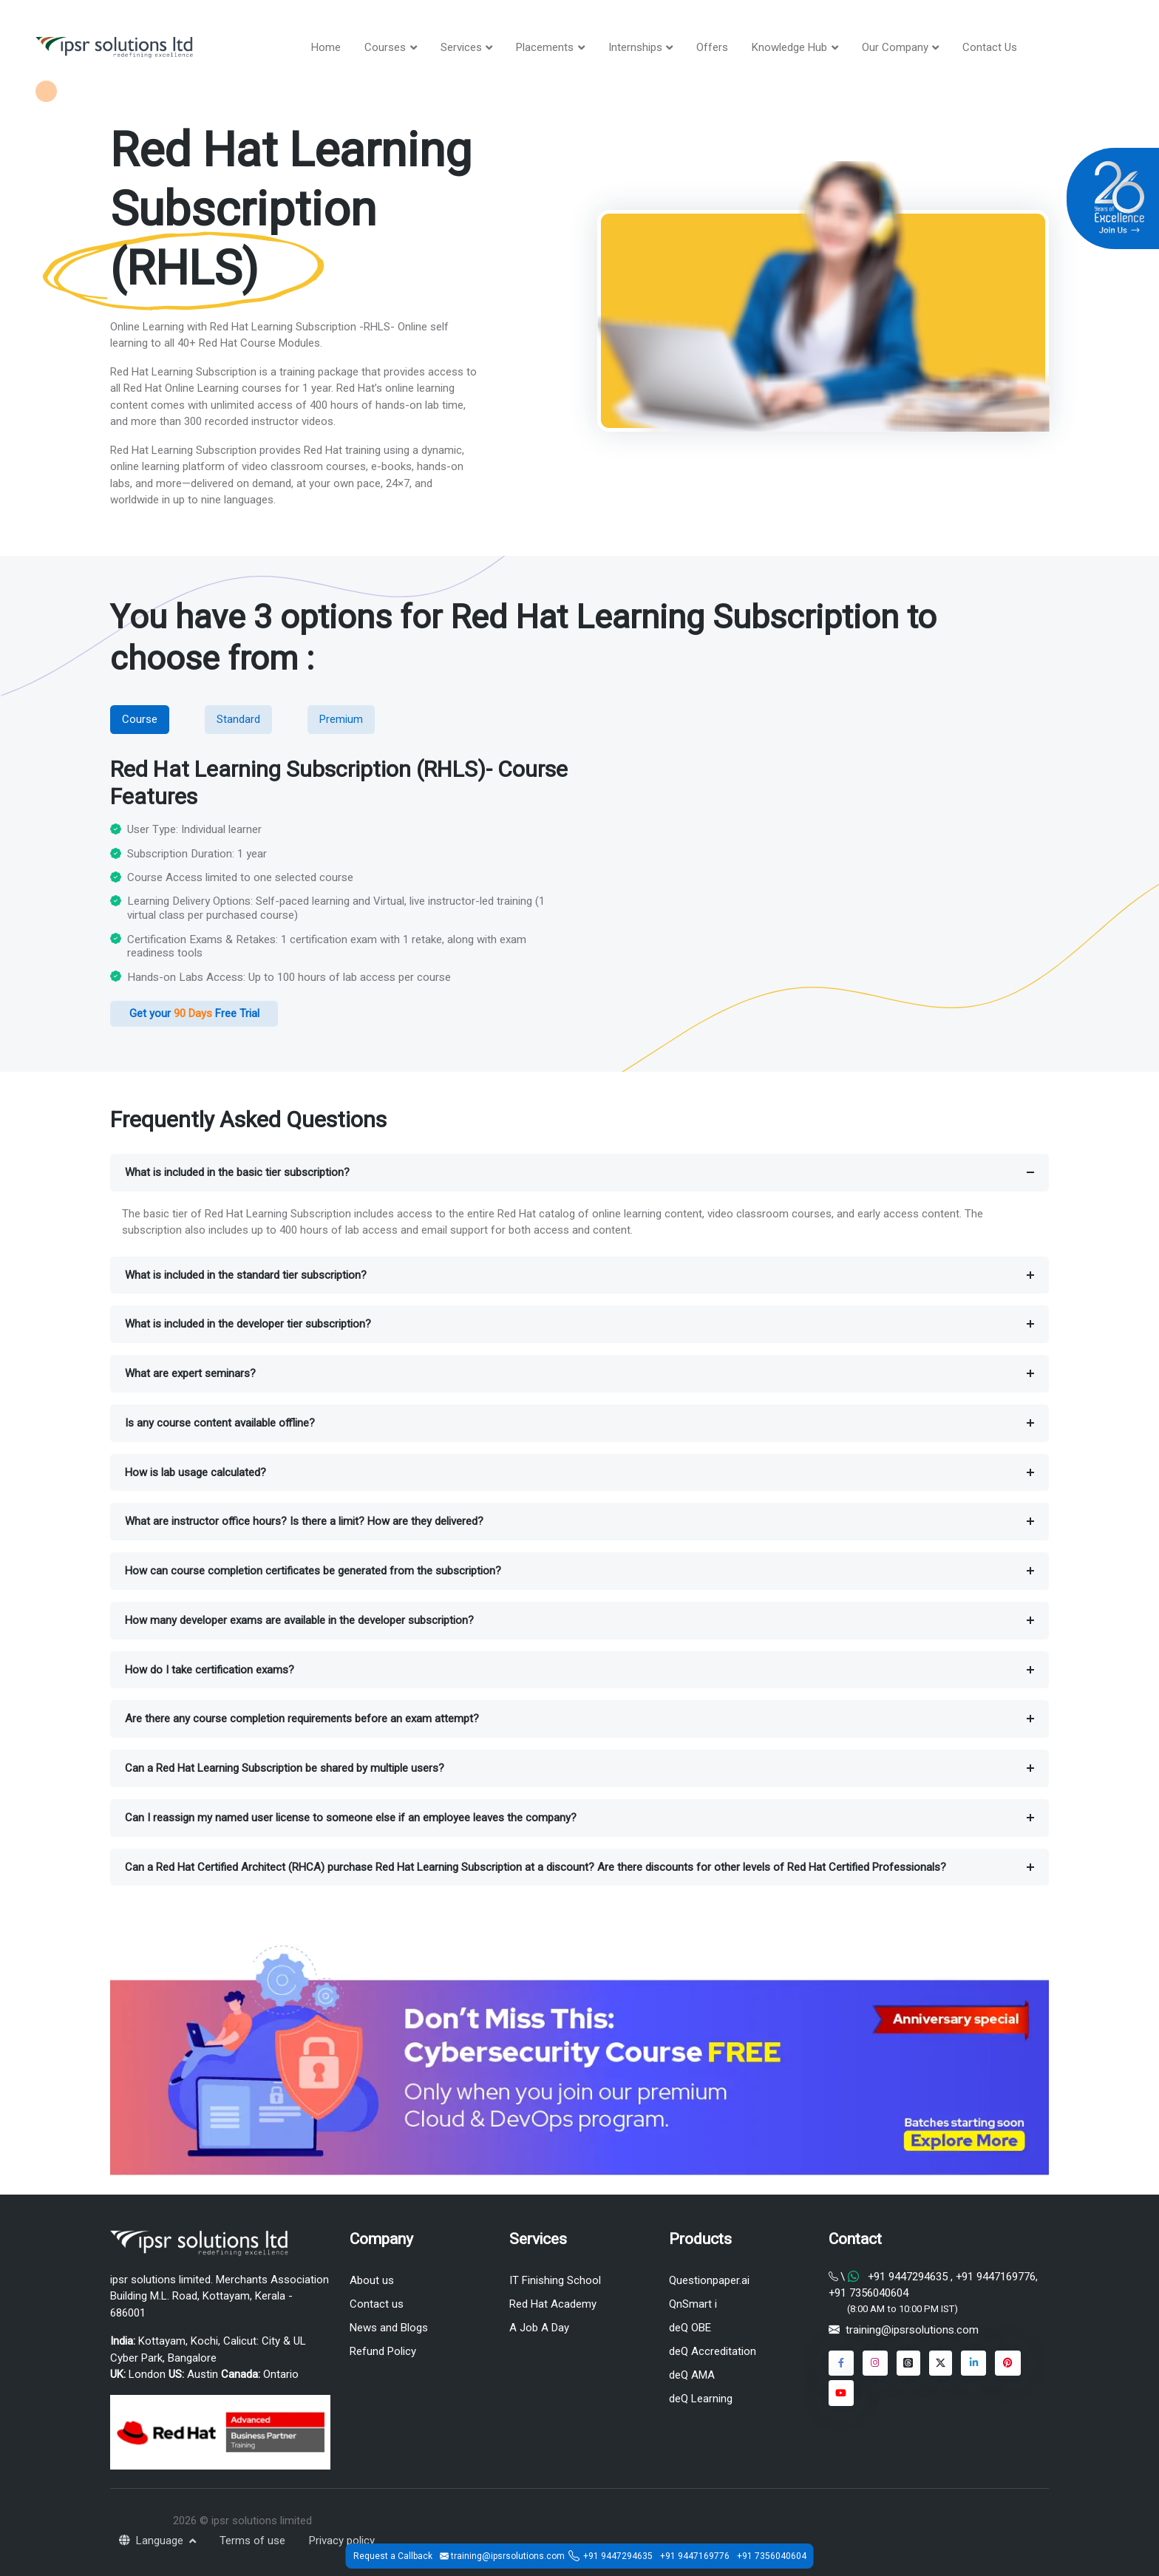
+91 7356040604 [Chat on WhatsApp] (868, 2293)
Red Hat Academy (553, 2304)
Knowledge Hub (789, 47)
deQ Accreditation (712, 2351)
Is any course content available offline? (220, 1423)
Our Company (895, 47)
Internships (635, 47)
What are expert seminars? (190, 1373)
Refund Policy (383, 2351)
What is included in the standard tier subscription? (246, 1275)
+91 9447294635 (618, 2556)
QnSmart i (693, 2304)
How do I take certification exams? (209, 1669)
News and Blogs (389, 2327)
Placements (545, 47)
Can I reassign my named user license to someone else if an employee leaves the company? (351, 1817)
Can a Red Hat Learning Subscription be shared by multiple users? (284, 1768)
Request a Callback (392, 2556)
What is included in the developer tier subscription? (248, 1324)
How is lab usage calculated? (195, 1472)
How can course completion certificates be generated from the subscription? (313, 1570)
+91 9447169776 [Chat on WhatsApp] (994, 2277)
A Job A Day (539, 2327)
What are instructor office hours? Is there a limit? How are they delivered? (304, 1522)
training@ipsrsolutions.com (912, 2330)
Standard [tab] (238, 719)
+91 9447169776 (695, 2556)
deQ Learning (701, 2398)
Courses (385, 47)
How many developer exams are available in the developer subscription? (299, 1620)
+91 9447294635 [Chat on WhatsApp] (908, 2277)
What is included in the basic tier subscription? (237, 1172)
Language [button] (152, 2540)
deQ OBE (690, 2327)
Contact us (377, 2304)
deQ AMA (692, 2375)
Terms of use (252, 2540)
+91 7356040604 (771, 2556)
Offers (712, 47)
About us (372, 2280)
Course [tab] (139, 719)
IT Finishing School (555, 2280)
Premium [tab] (341, 719)
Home (326, 47)
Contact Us (989, 47)
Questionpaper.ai (709, 2280)
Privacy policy (342, 2540)
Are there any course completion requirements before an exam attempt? (302, 1719)
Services (461, 47)
